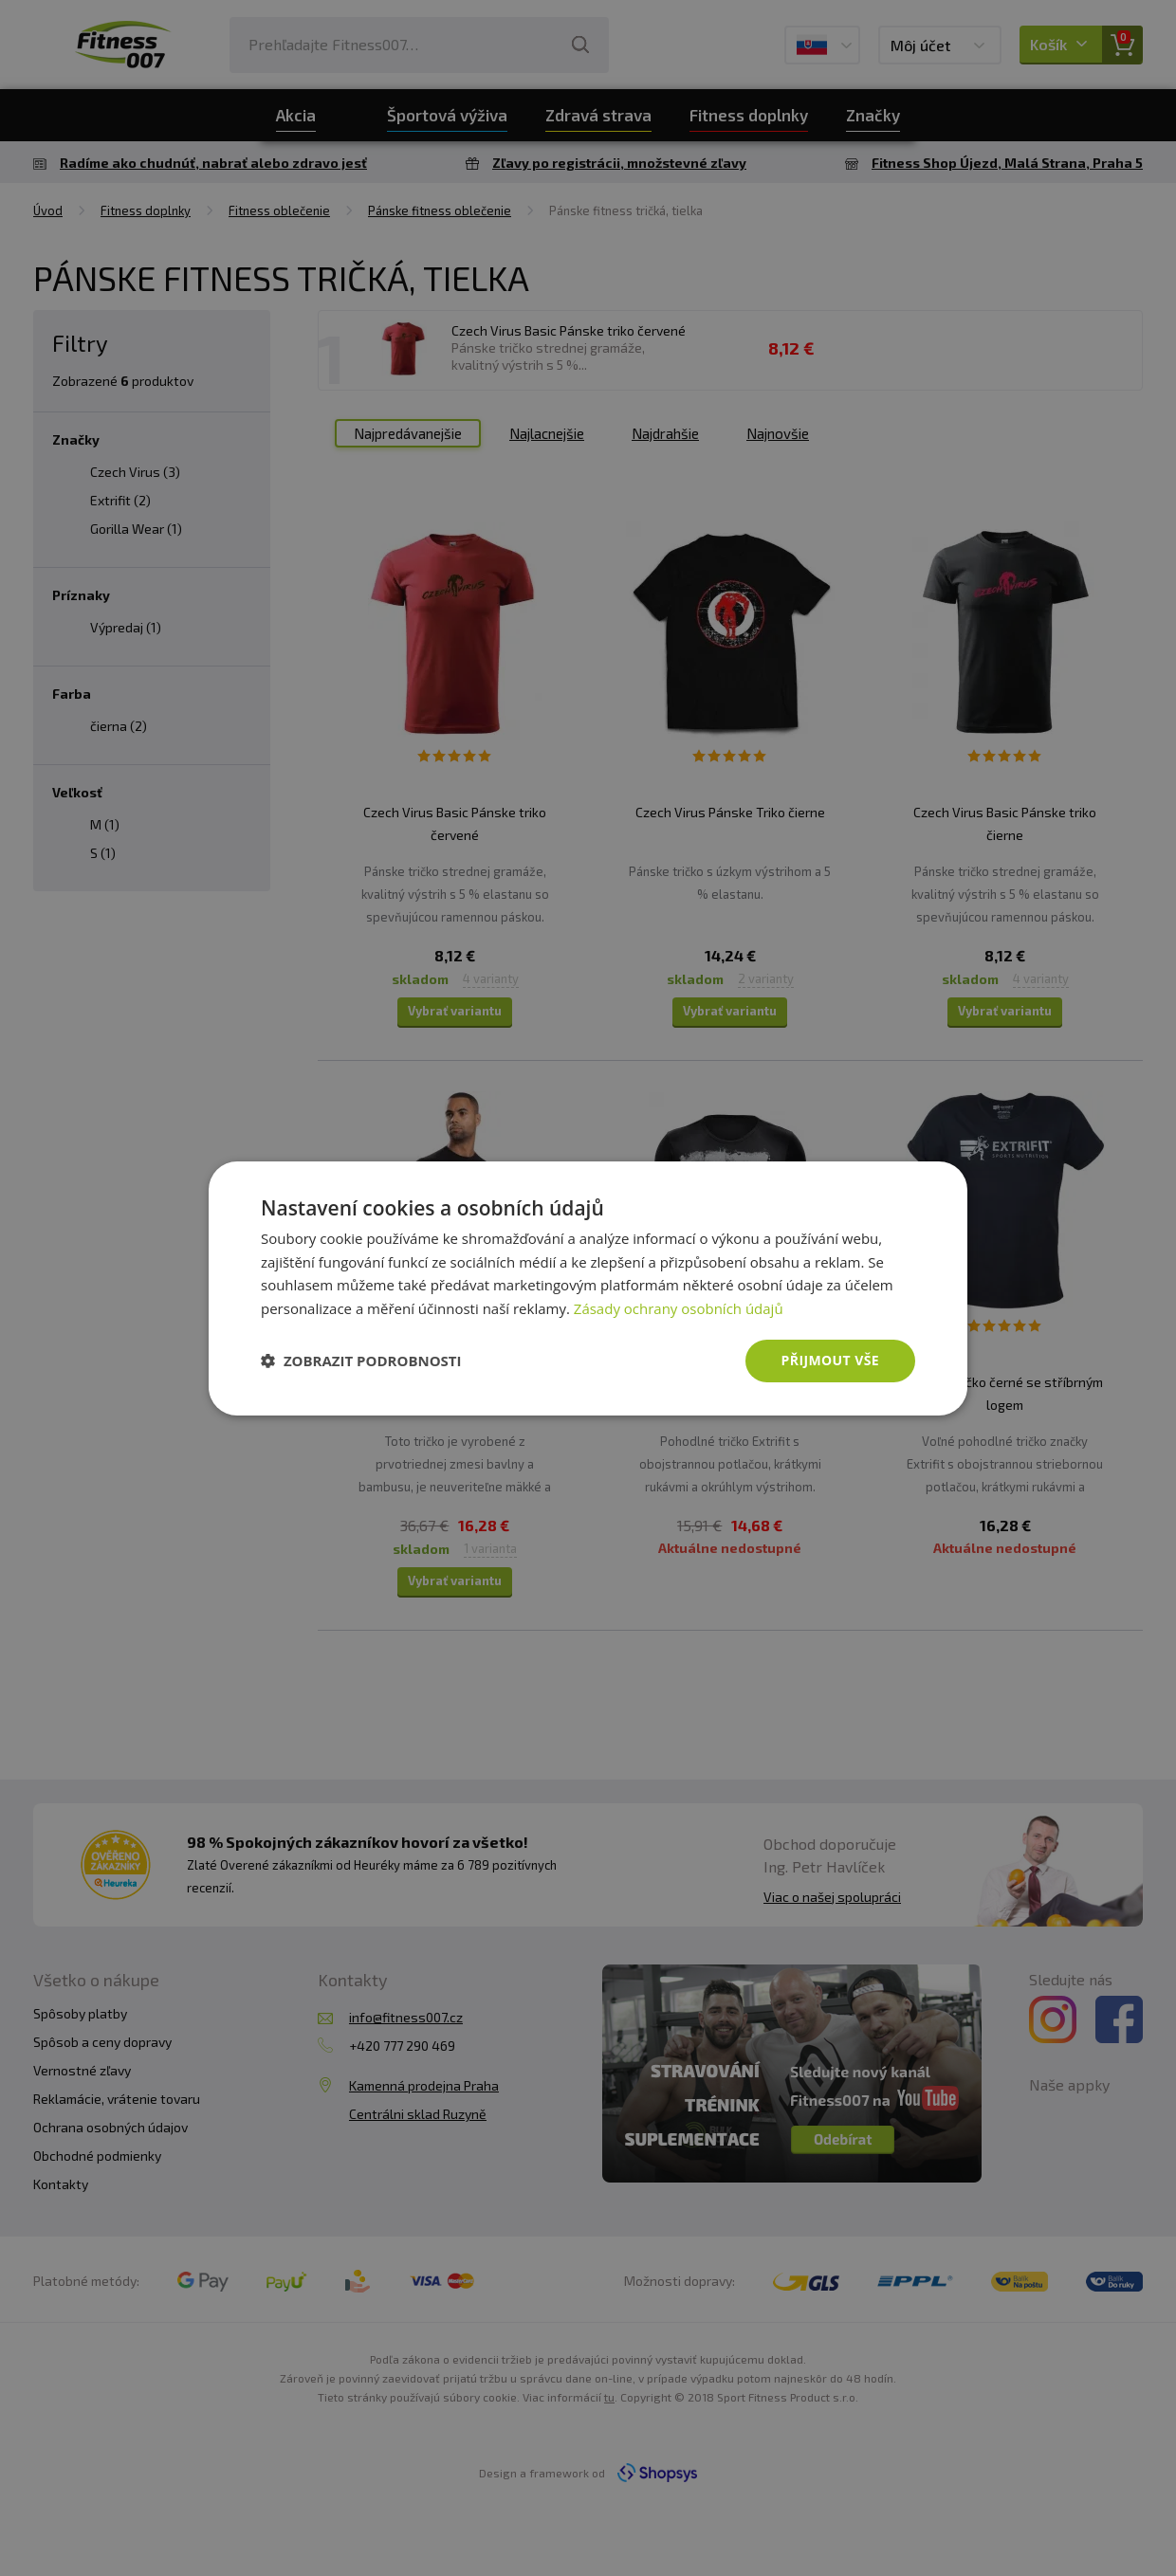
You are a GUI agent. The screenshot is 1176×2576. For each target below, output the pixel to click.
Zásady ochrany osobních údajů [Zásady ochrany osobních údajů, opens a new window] (678, 1308)
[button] (361, 1360)
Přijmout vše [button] (830, 1360)
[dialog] (588, 1287)
